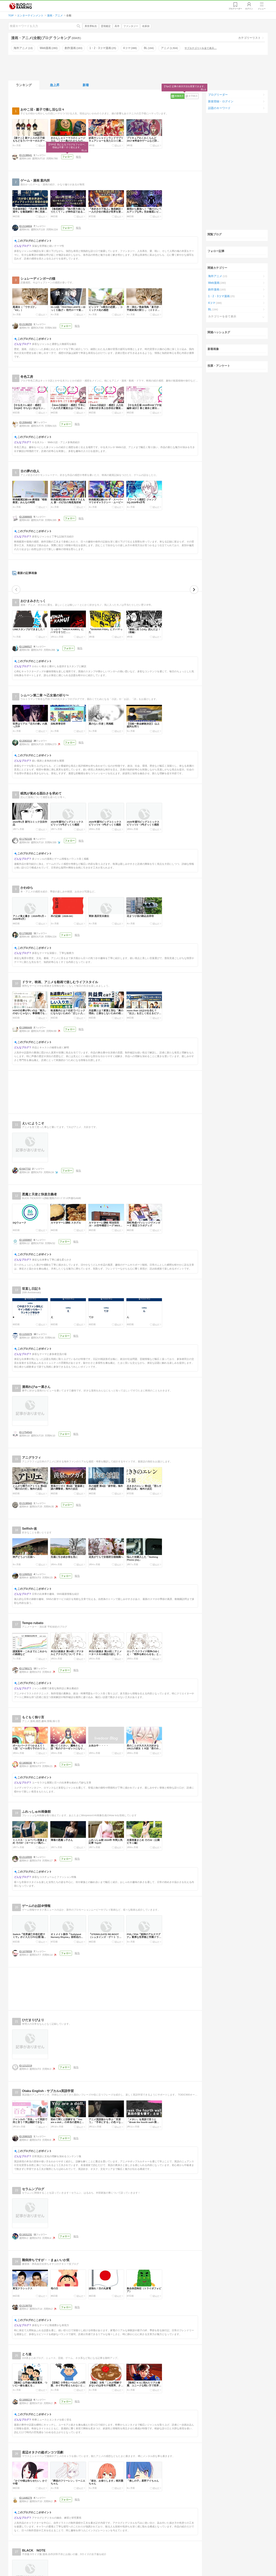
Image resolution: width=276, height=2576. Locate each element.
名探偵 (145, 26)
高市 (117, 26)
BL (149, 47)
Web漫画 (49, 47)
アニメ (169, 47)
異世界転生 (91, 26)
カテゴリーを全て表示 (222, 316)
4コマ (130, 47)
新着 (86, 85)
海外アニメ (23, 47)
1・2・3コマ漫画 (102, 47)
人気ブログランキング (20, 6)
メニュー (262, 9)
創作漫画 (73, 47)
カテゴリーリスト (249, 37)
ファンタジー (130, 26)
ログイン (249, 9)
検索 (80, 26)
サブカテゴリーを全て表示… (200, 48)
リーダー (235, 9)
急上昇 (54, 85)
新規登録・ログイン (220, 101)
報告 (78, 156)
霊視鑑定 (106, 26)
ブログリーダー (218, 94)
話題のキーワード (219, 108)
